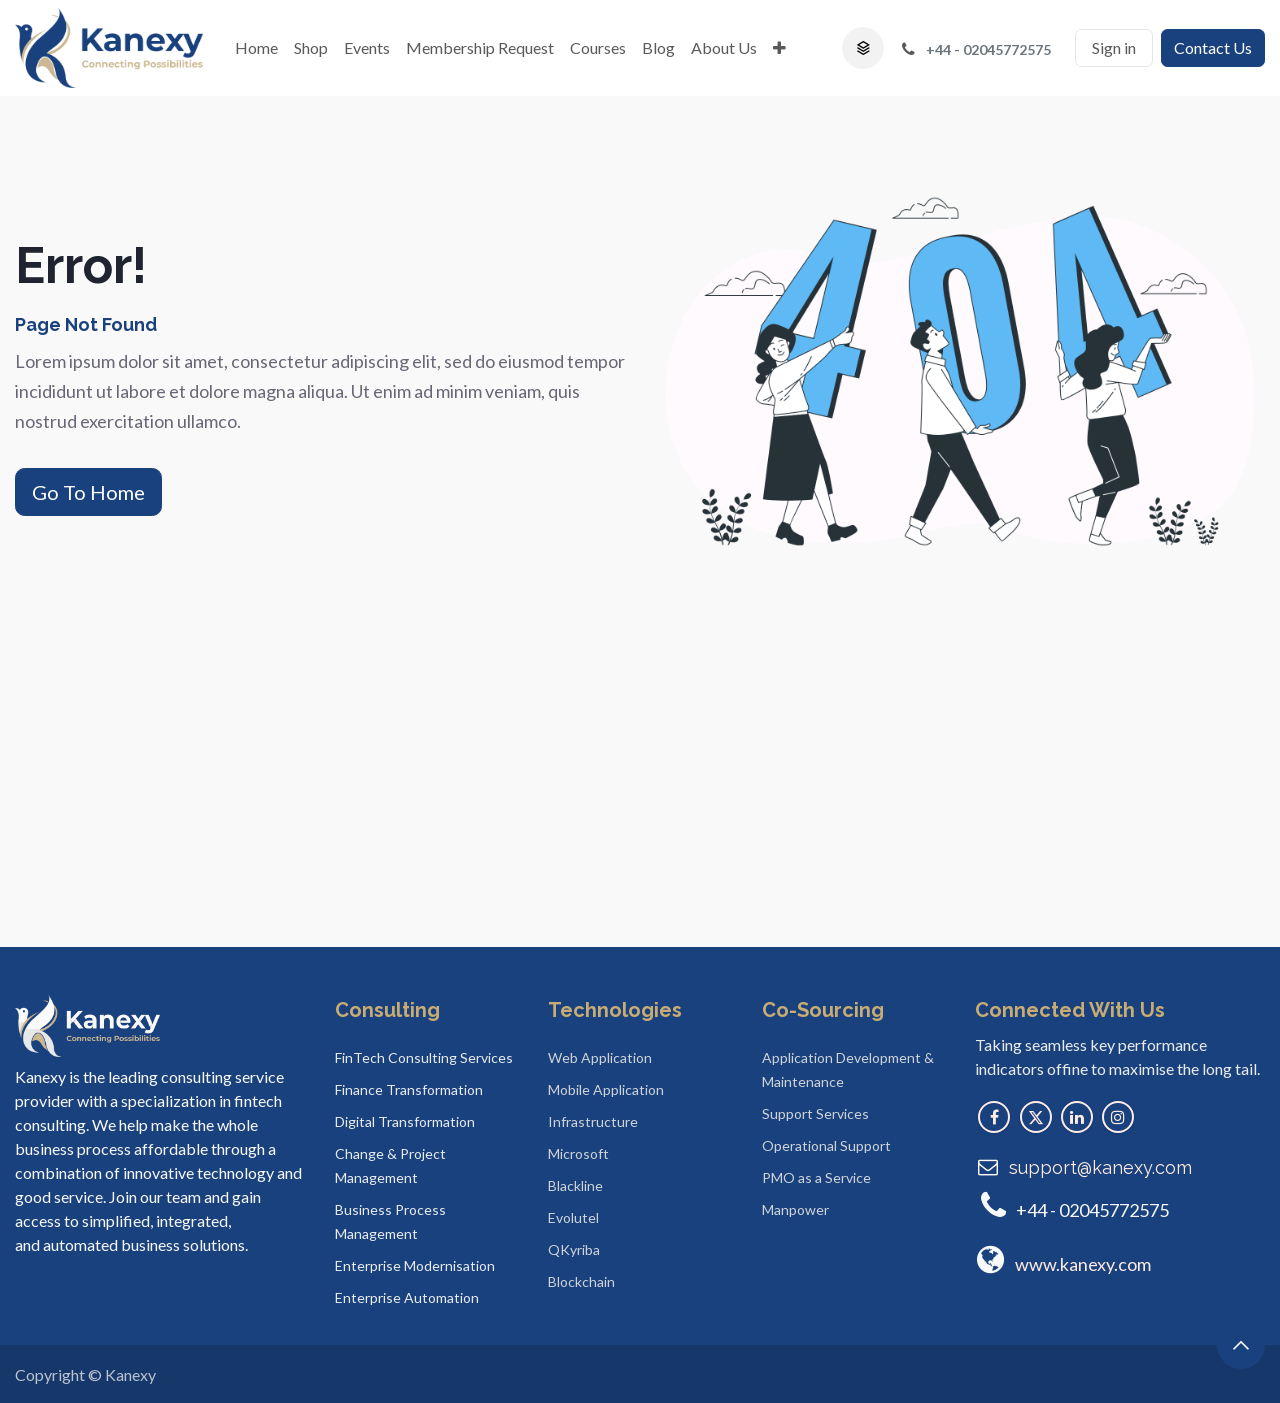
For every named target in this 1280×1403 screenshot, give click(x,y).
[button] (863, 48)
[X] (1036, 1117)
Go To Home (88, 492)
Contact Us (1213, 47)
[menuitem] (256, 48)
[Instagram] (1118, 1117)
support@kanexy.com (1100, 1167)
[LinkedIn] (1077, 1117)
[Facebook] (994, 1117)
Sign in (1114, 47)
